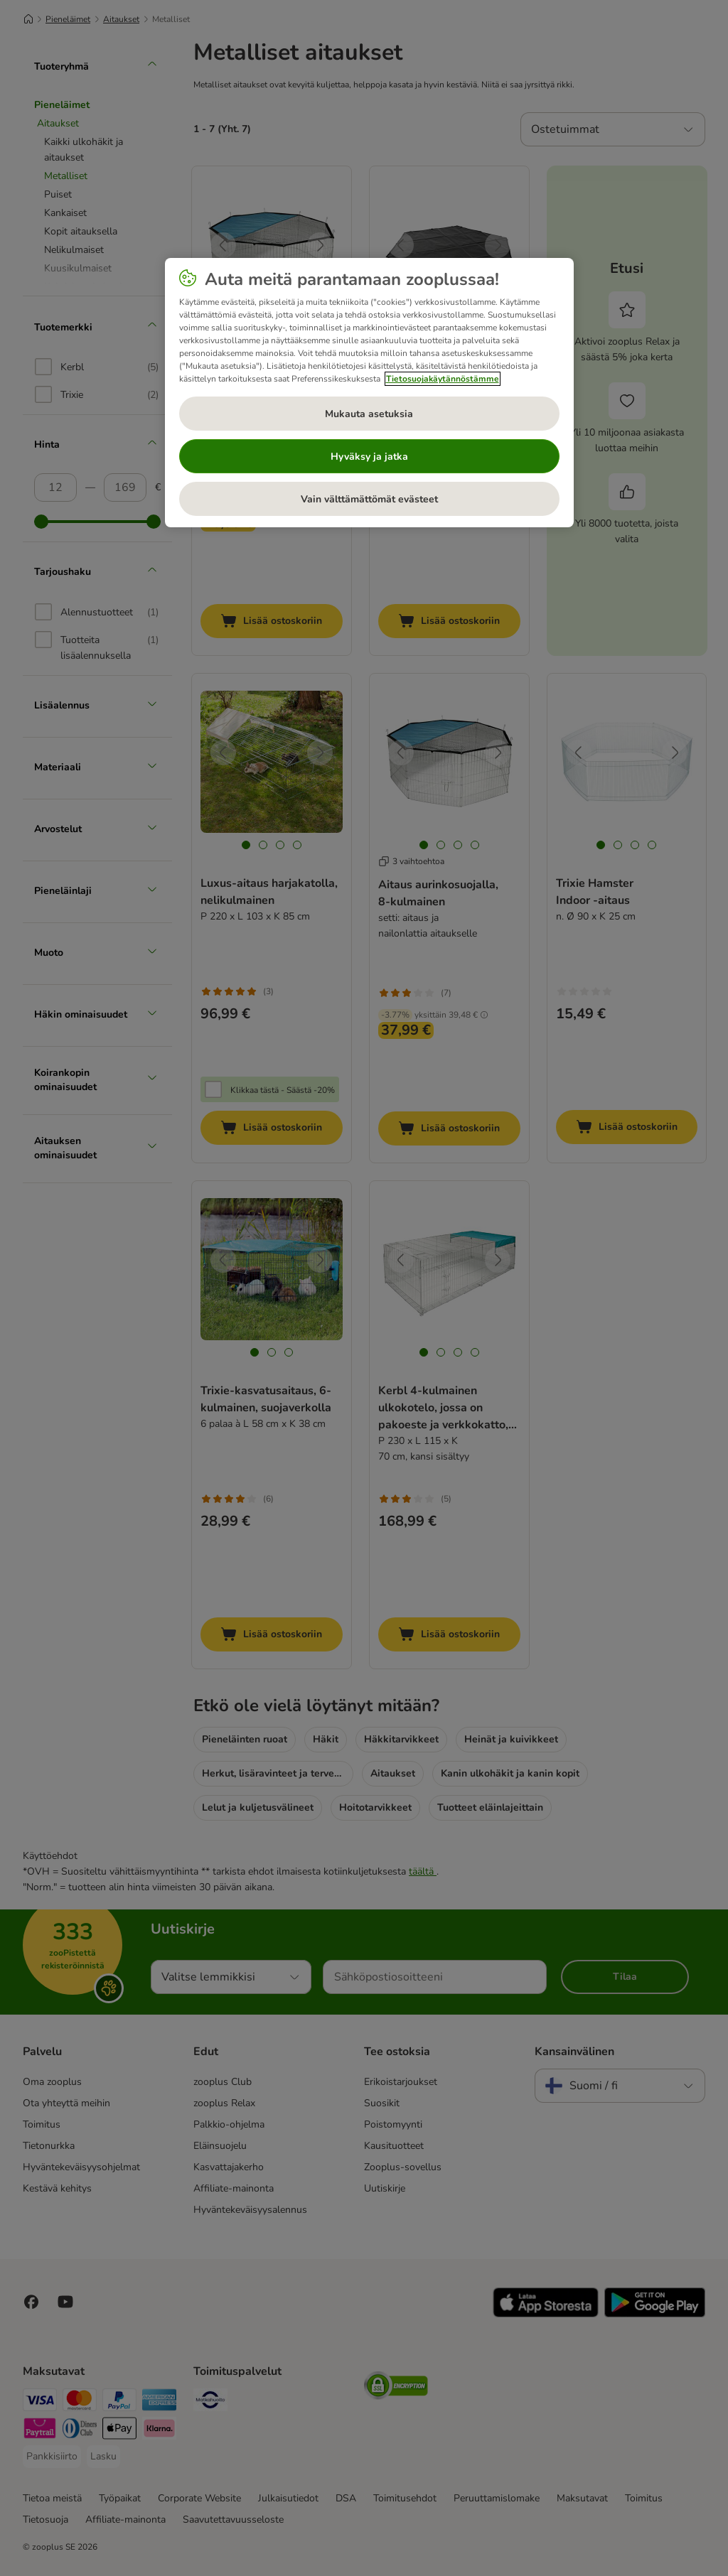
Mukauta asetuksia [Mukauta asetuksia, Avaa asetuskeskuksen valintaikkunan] (369, 414)
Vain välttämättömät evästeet (369, 499)
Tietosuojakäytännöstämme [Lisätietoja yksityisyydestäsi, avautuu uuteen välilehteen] (442, 378)
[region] (369, 393)
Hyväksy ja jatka (369, 456)
